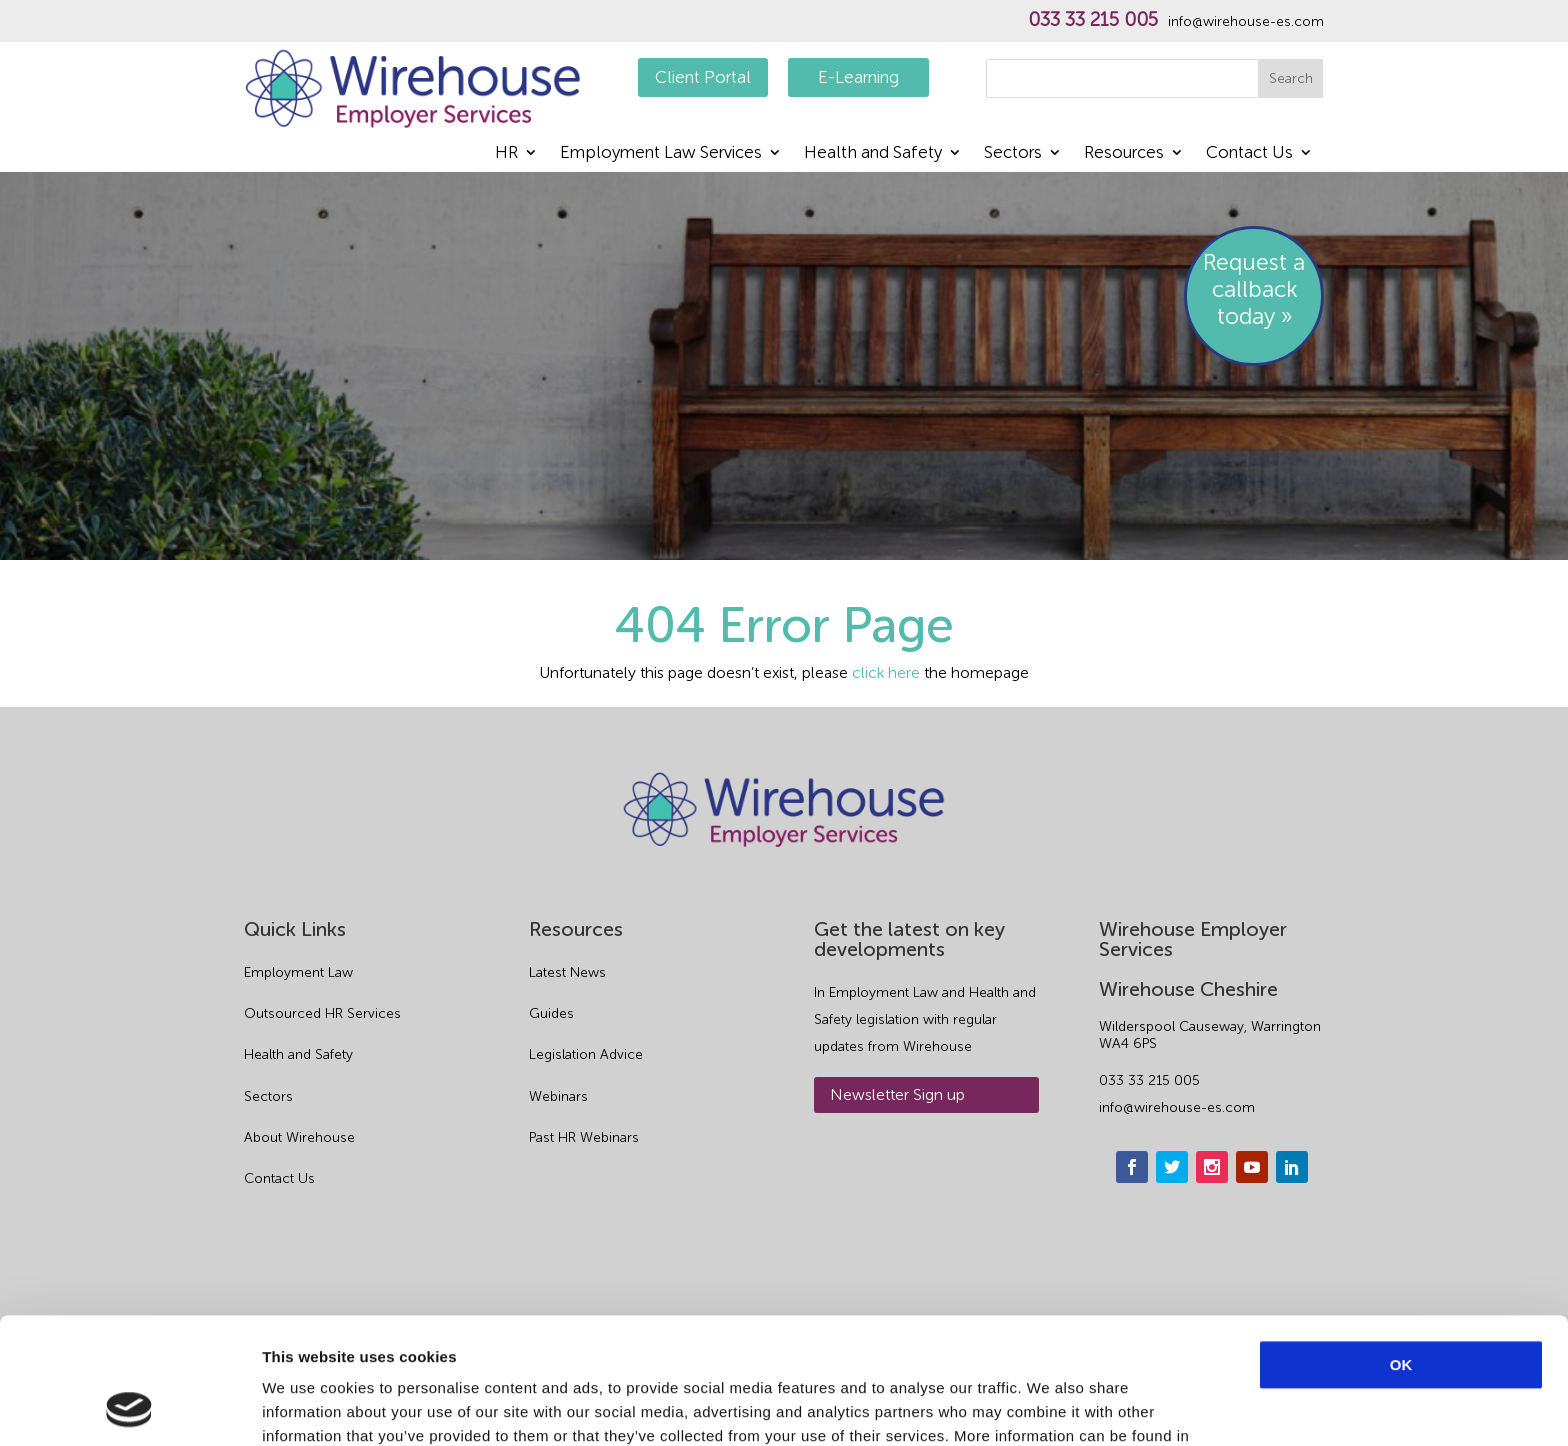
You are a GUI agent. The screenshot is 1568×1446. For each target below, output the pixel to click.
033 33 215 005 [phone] (1149, 1080)
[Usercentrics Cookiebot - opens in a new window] (129, 1407)
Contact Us (1249, 153)
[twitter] (1172, 1167)
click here (886, 672)
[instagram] (1212, 1167)
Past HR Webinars (584, 1137)
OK (1401, 1246)
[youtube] (1252, 1167)
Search (1291, 78)
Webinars (558, 1096)
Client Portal (703, 77)
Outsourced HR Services (322, 1013)
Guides (551, 1013)
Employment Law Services (661, 153)
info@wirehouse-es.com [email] (1177, 1107)
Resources (1124, 153)
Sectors (1013, 153)
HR (506, 153)
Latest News (567, 972)
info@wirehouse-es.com (1246, 22)
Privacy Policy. (346, 1341)
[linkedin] (1292, 1167)
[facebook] (1132, 1167)
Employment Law (298, 972)
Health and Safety (873, 153)
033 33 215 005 (1093, 20)
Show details (1049, 1406)
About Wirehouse (299, 1137)
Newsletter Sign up (897, 1094)
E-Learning (858, 77)
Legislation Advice (586, 1054)
